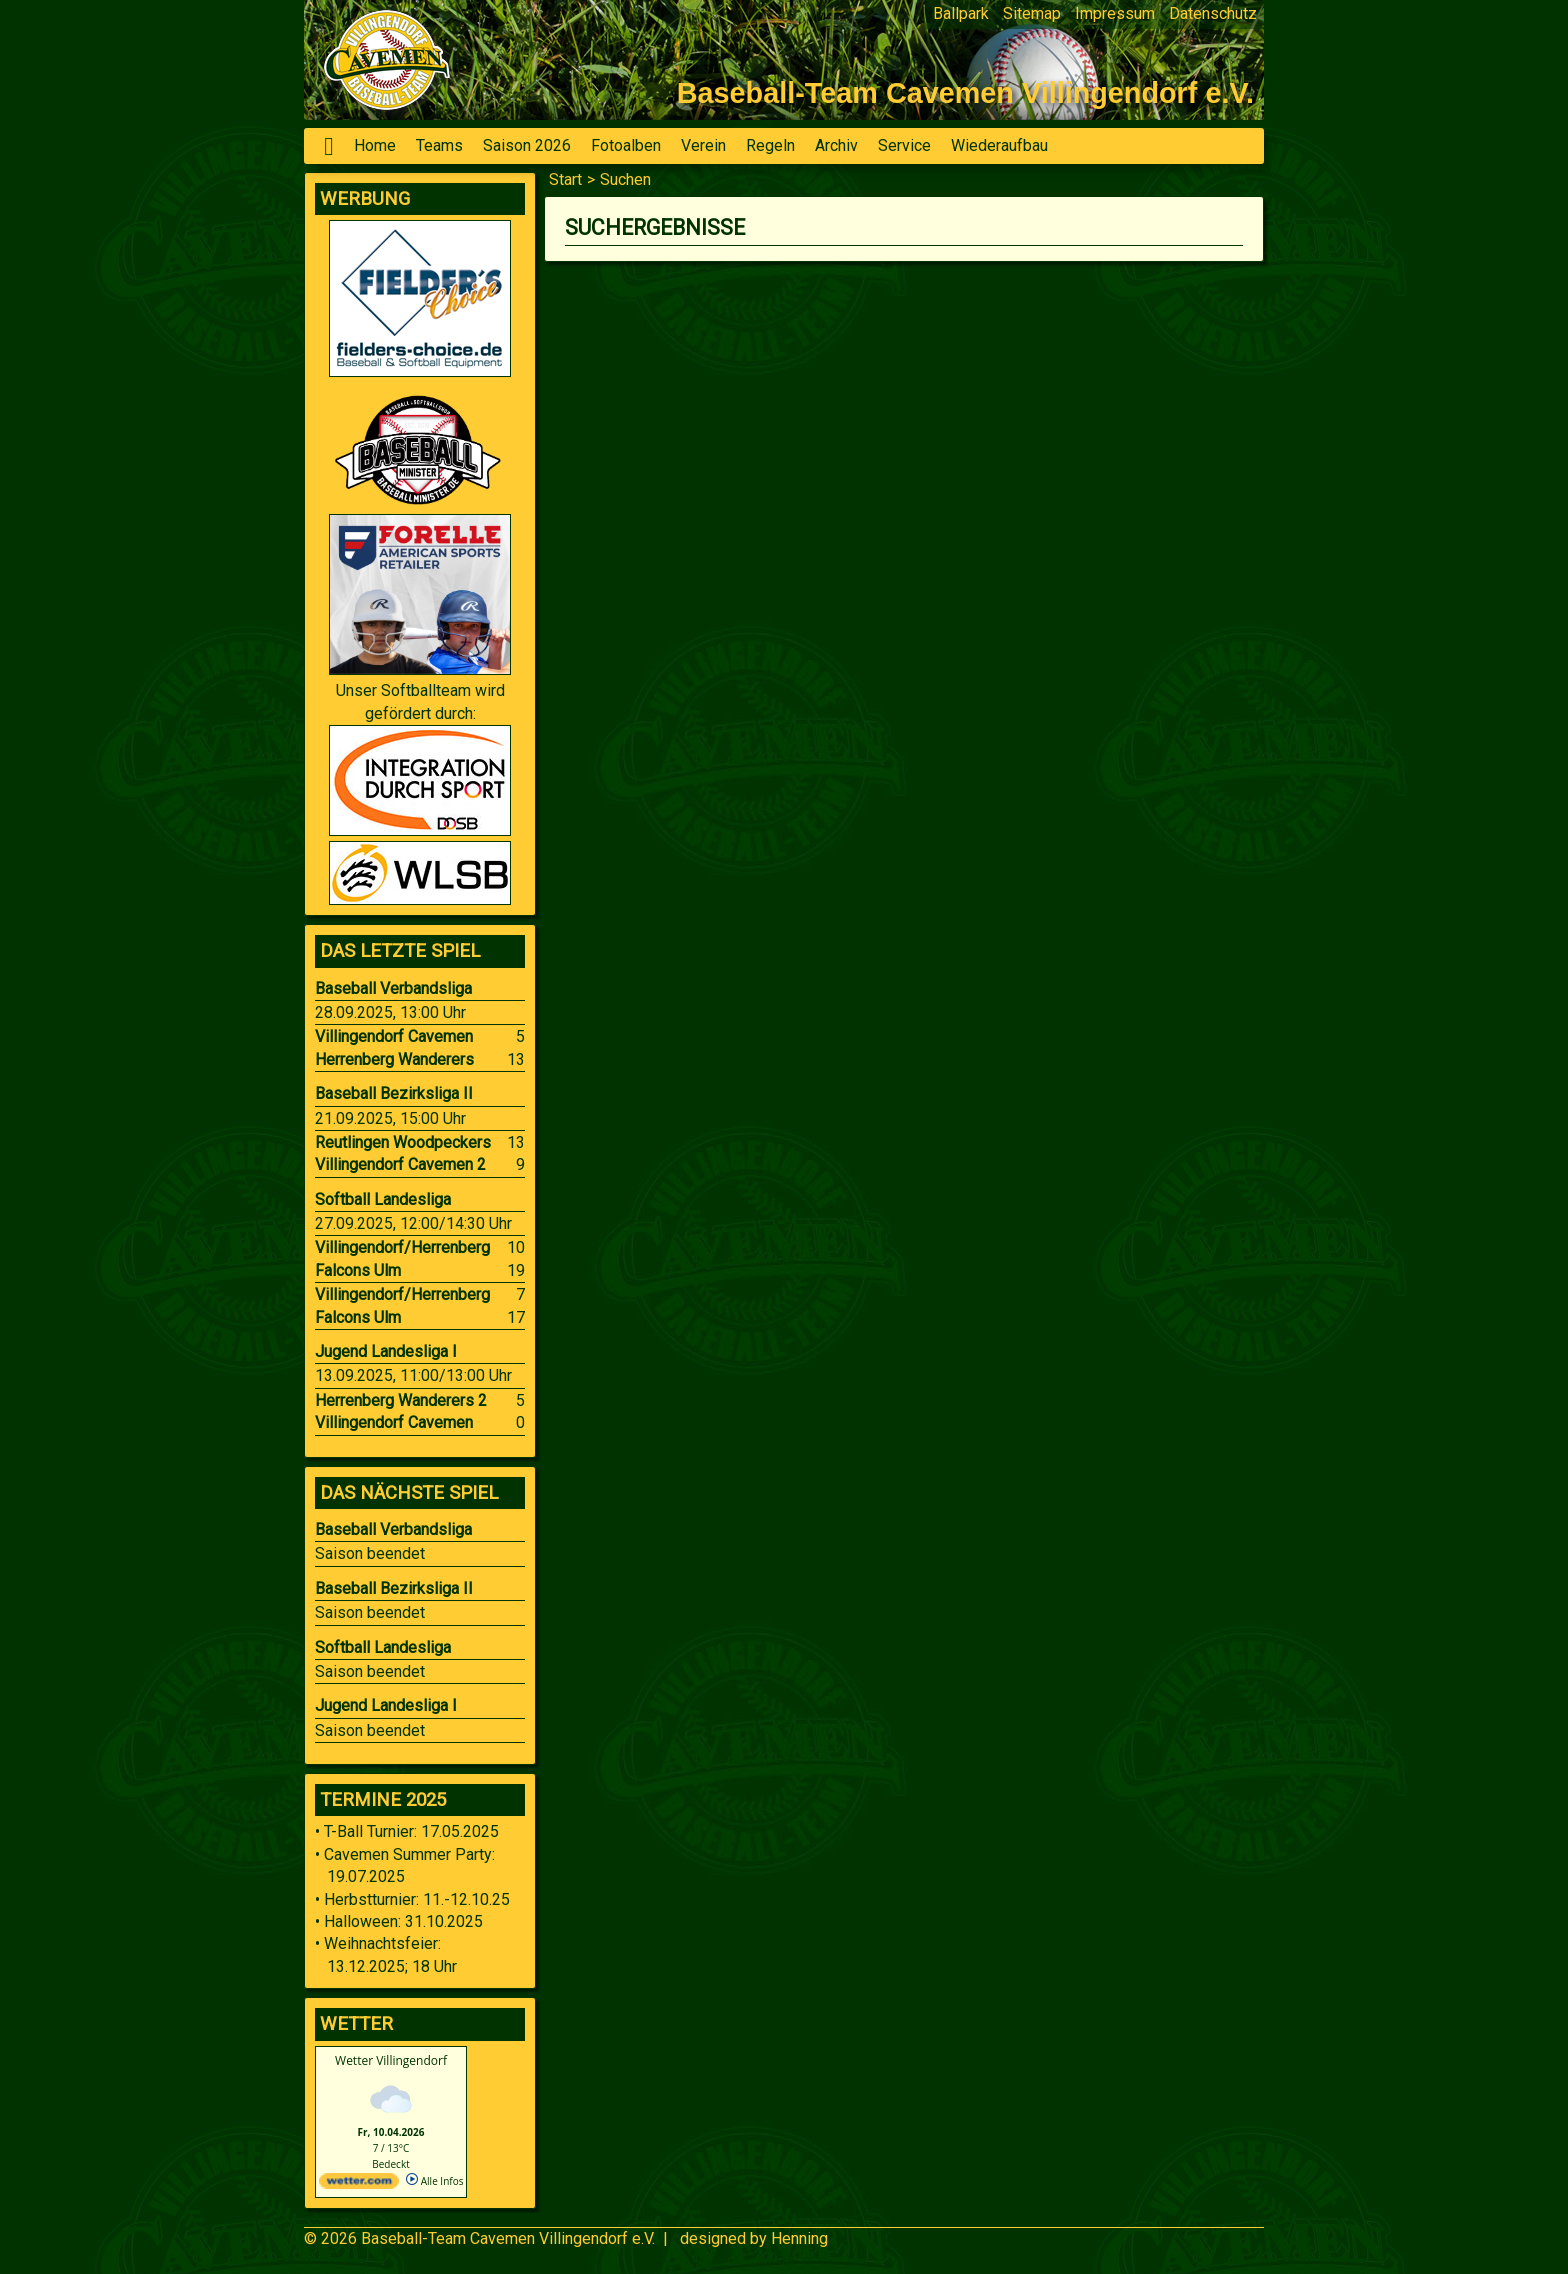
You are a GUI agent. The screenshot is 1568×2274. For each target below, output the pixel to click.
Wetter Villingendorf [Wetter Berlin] (391, 2060)
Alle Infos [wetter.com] (434, 2181)
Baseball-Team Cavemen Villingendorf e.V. (508, 2238)
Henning (799, 2238)
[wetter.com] (359, 2185)
